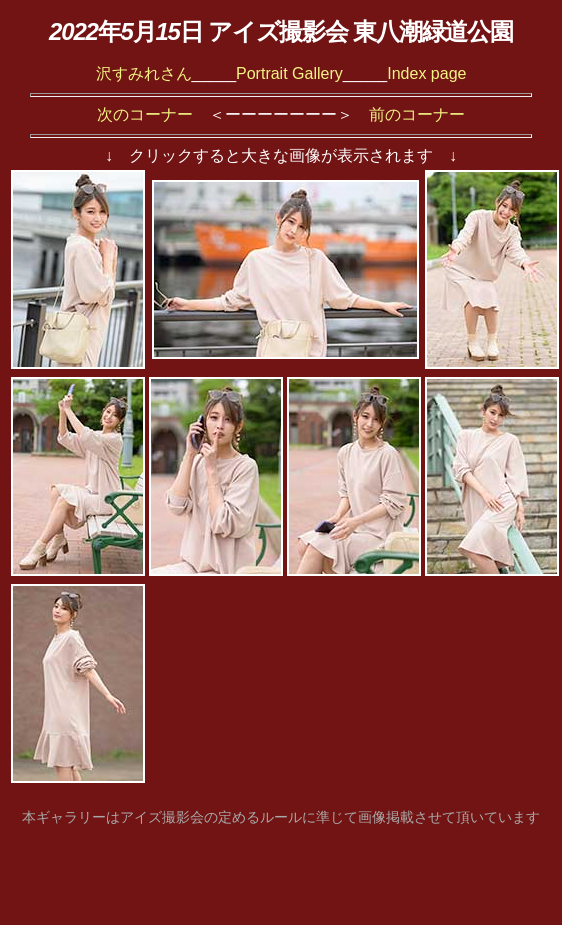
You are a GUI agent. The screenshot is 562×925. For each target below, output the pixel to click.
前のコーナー (417, 114)
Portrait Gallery (289, 73)
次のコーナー (145, 114)
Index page (426, 73)
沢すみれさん (144, 73)
